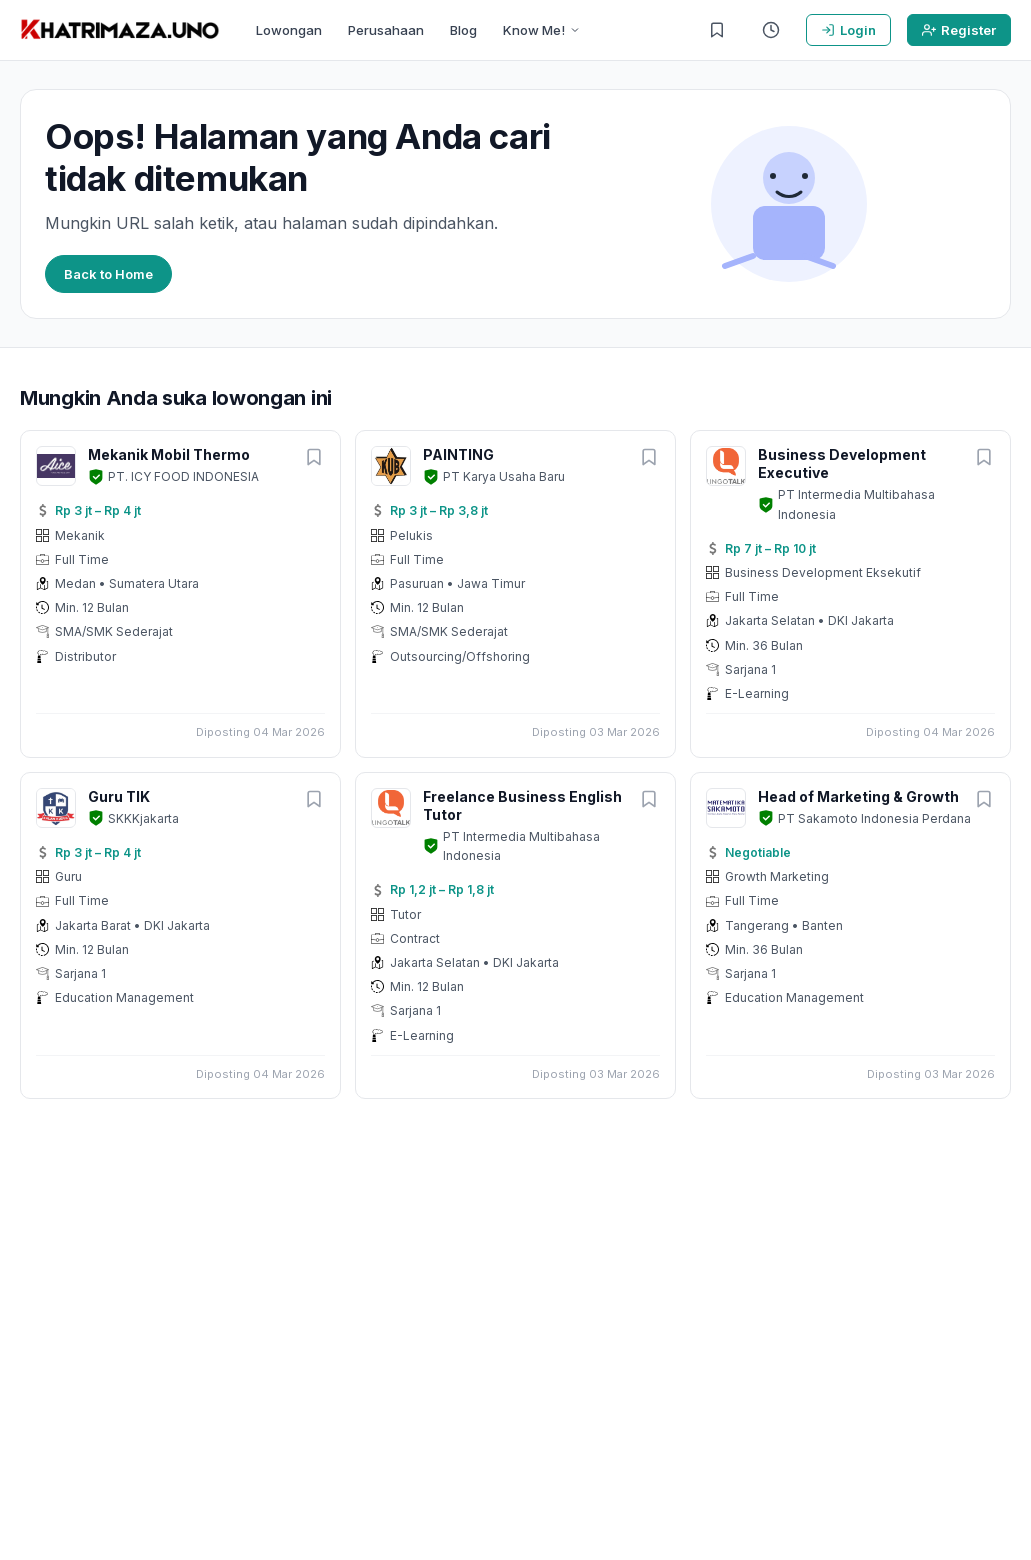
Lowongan (289, 30)
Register (959, 30)
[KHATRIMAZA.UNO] (120, 30)
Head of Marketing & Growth (858, 796)
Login (848, 30)
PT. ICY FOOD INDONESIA (183, 476)
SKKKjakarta (143, 818)
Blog (463, 30)
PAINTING (458, 454)
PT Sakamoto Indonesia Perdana (874, 818)
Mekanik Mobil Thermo (169, 454)
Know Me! (542, 30)
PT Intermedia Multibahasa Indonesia (856, 504)
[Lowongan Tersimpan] (717, 30)
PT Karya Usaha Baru (504, 476)
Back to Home (108, 274)
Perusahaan (386, 30)
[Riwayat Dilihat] (771, 30)
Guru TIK (119, 796)
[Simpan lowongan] (314, 458)
